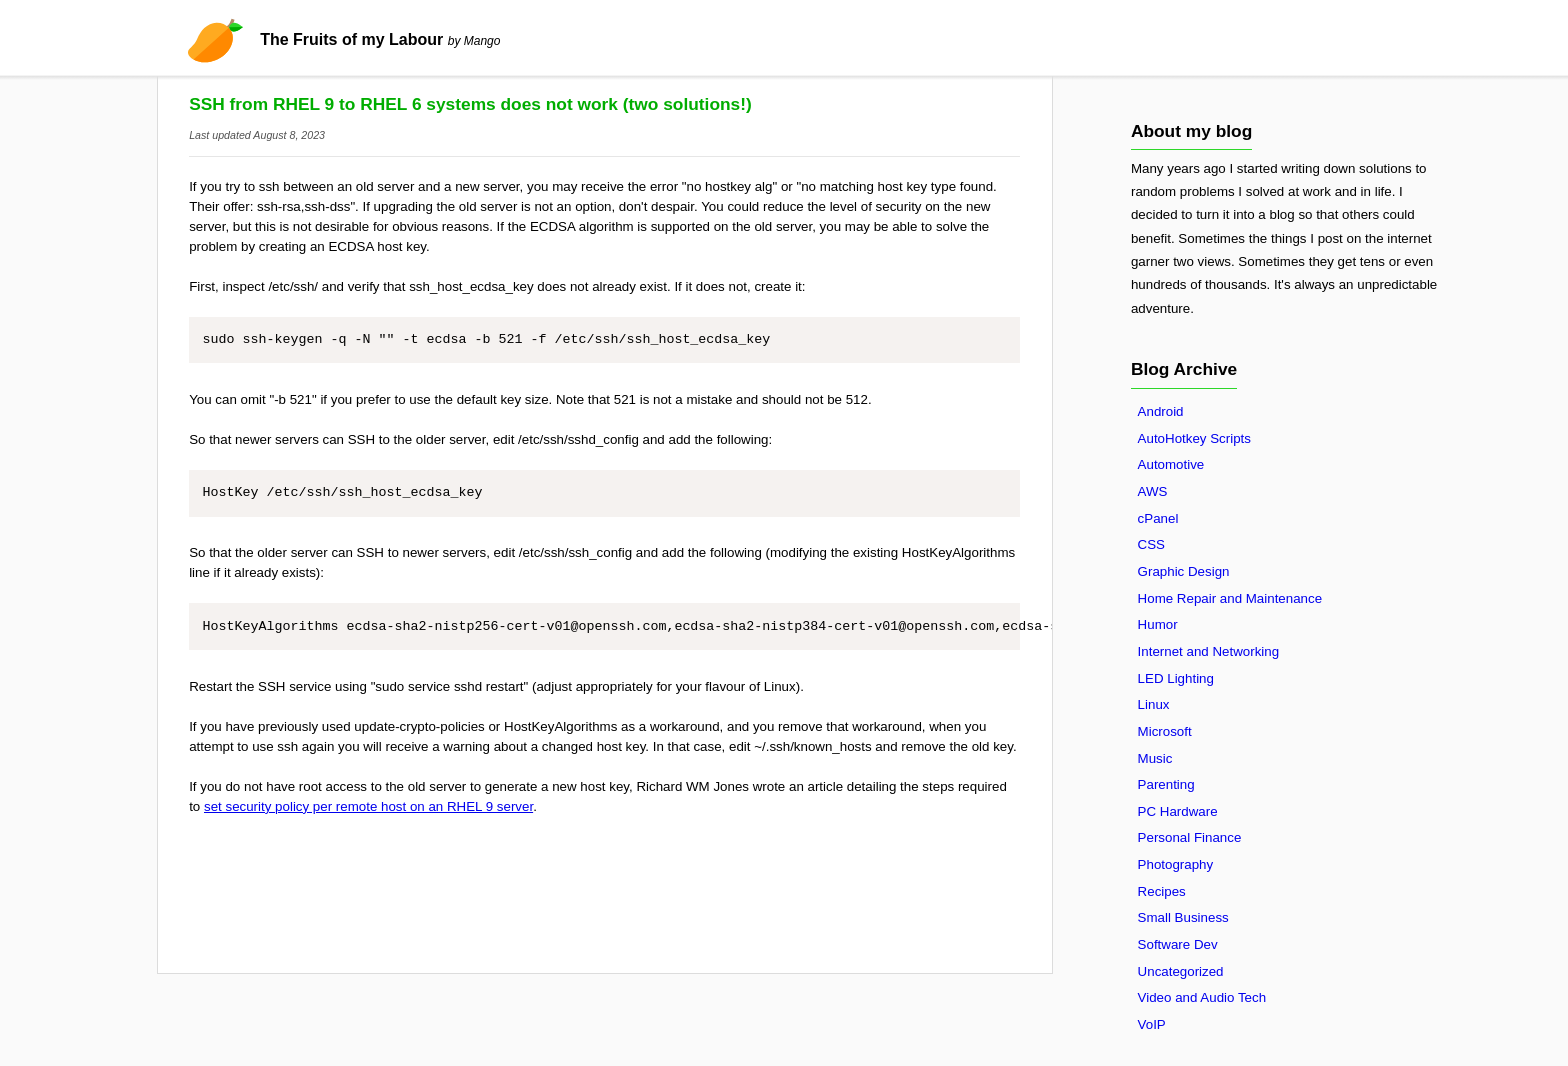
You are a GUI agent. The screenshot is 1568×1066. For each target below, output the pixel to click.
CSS (1151, 544)
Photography (1176, 864)
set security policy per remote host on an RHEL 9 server (368, 806)
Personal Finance (1190, 837)
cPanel (1158, 518)
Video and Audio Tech (1202, 997)
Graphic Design (1184, 571)
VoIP (1152, 1024)
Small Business (1183, 917)
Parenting (1166, 784)
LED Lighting (1176, 678)
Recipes (1162, 891)
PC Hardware (1178, 811)
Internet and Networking (1209, 651)
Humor (1158, 624)
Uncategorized (1181, 971)
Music (1155, 758)
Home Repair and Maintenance (1230, 598)
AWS (1153, 491)
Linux (1154, 704)
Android (1161, 411)
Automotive (1171, 464)
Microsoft (1165, 731)
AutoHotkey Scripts (1194, 438)
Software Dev (1178, 944)
